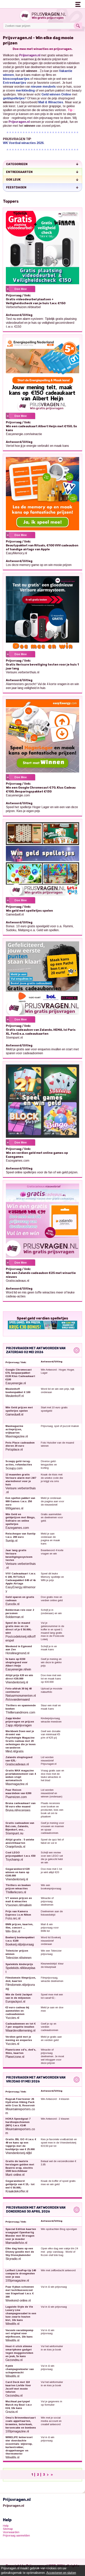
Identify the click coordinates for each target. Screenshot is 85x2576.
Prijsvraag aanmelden (16, 2535)
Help (6, 2525)
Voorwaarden (11, 2532)
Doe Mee (20, 289)
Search (78, 25)
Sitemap (8, 2528)
